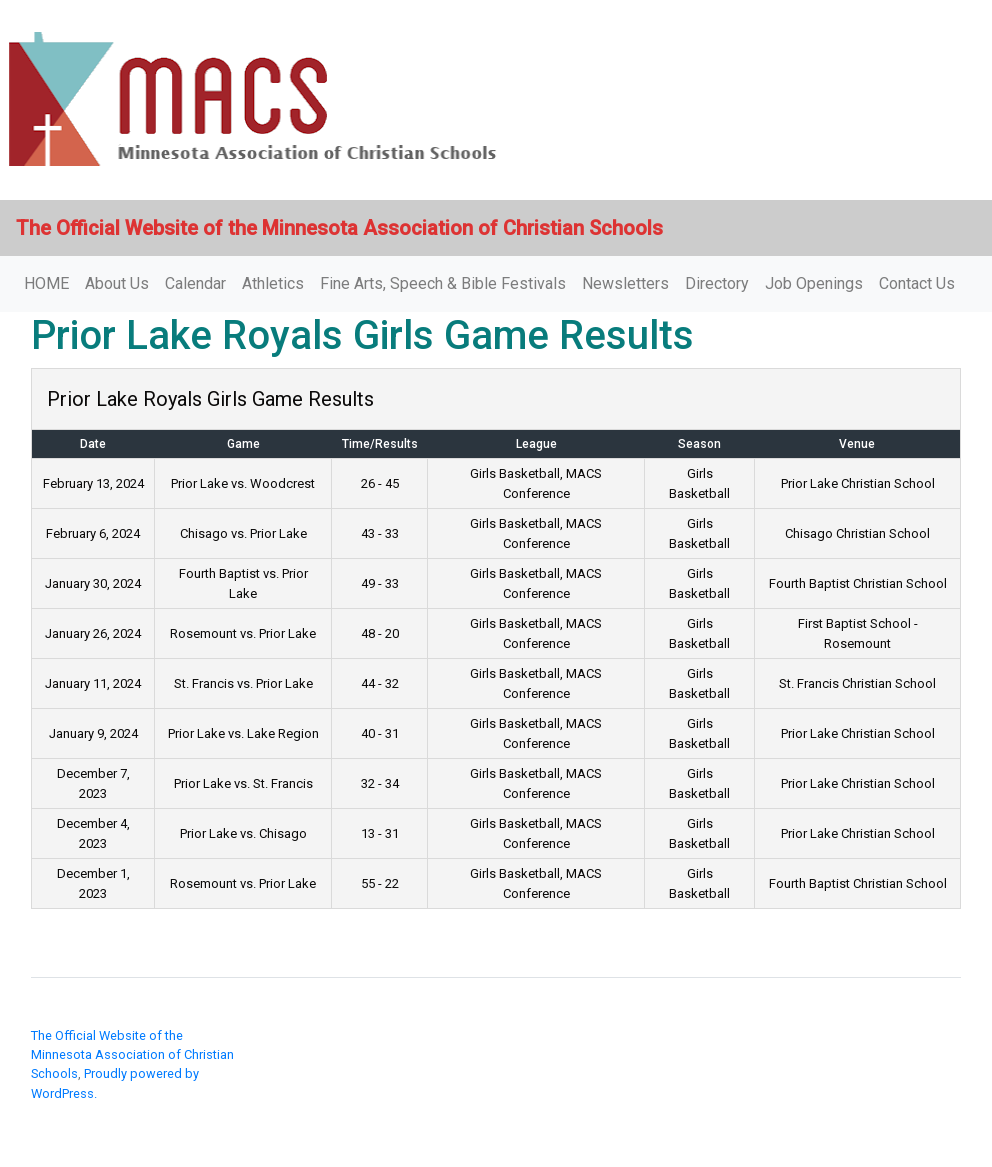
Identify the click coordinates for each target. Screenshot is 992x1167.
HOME (46, 283)
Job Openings (814, 283)
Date (93, 444)
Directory (717, 283)
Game (243, 444)
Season (699, 444)
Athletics (273, 283)
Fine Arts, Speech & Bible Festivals (443, 283)
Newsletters (625, 283)
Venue (857, 444)
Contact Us (917, 283)
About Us (117, 283)
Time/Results (380, 444)
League (536, 444)
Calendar (195, 283)
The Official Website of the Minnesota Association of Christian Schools (132, 1054)
